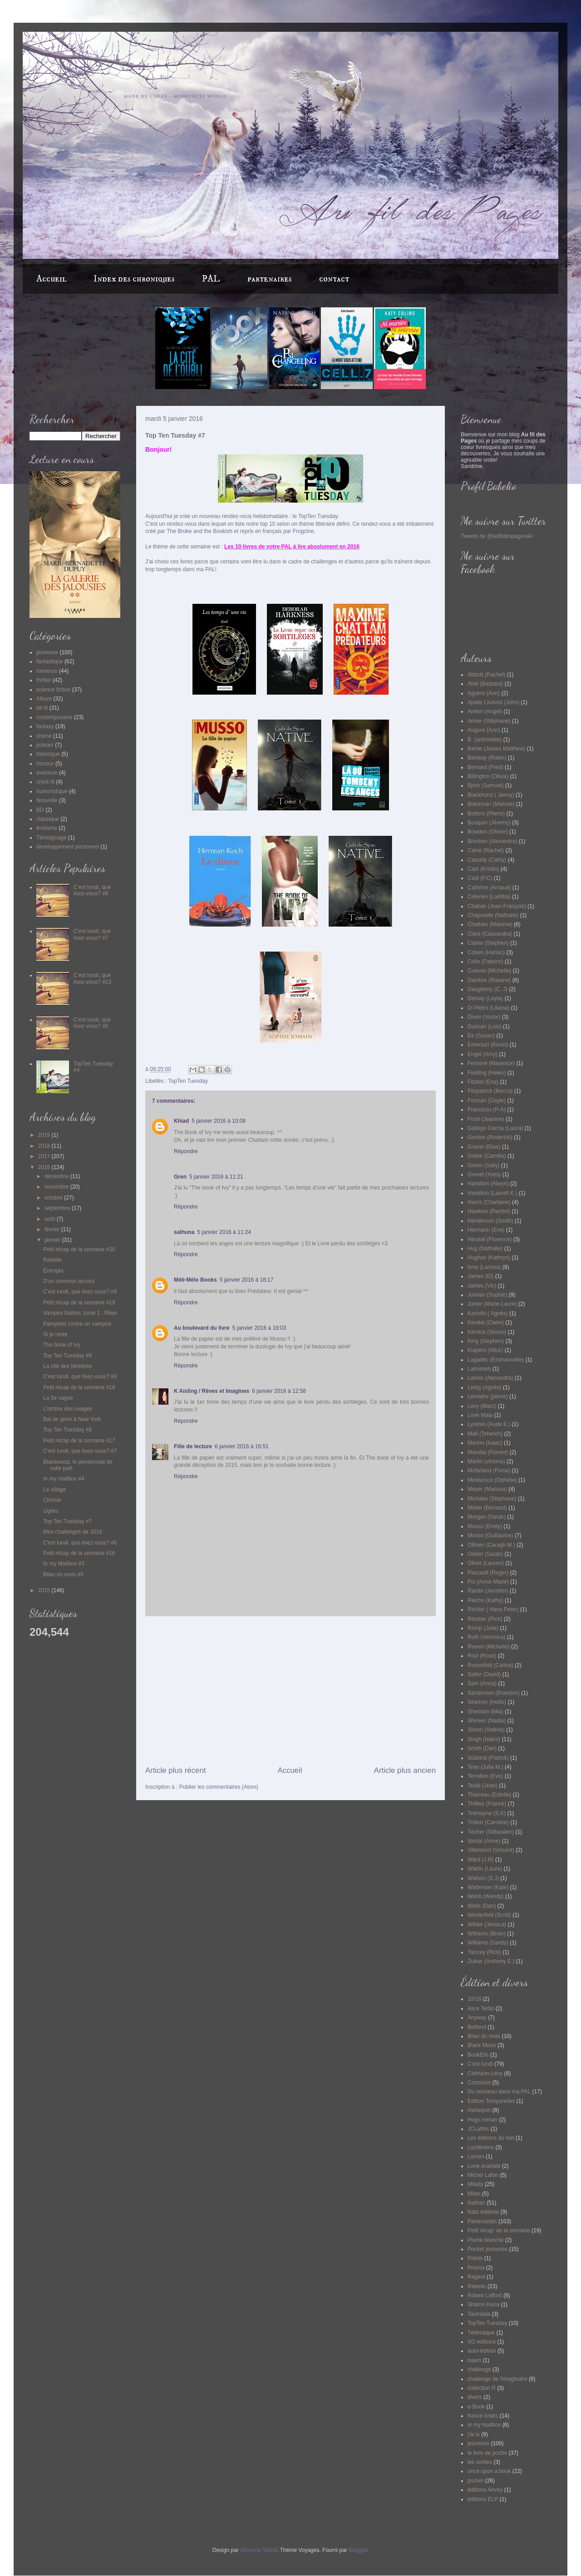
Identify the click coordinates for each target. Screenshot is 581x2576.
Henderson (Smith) (490, 1221)
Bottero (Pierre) (486, 813)
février (52, 1229)
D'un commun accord (68, 1281)
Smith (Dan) (482, 1748)
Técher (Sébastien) (491, 1832)
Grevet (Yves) (484, 1174)
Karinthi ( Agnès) (488, 1313)
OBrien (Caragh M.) (491, 1545)
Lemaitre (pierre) (488, 1396)
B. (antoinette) (485, 739)
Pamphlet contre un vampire (77, 1324)
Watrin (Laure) (485, 1868)
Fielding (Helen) (487, 1073)
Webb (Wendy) (486, 1896)
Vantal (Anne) (484, 1841)
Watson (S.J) (483, 1878)
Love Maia (480, 1415)
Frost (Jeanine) (486, 1119)
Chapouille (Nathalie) (493, 915)
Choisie (52, 1500)
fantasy (45, 726)
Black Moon (482, 2045)
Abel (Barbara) (485, 684)
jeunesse (47, 652)
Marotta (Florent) (488, 1452)
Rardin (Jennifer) (488, 1591)
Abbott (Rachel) (486, 674)
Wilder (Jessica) (487, 1924)
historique (48, 754)
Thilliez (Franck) (487, 1804)
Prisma (476, 2268)
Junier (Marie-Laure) (492, 1304)
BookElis (478, 2055)
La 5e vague (58, 1398)
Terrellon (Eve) (485, 1776)
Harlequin (479, 2110)
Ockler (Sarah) (485, 1554)
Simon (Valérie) (486, 1730)
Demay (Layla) (485, 998)
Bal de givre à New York (72, 1419)
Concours (479, 2082)
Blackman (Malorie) (491, 804)
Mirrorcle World (258, 2550)
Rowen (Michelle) (489, 1646)
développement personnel (67, 847)
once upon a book (489, 2471)
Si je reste (55, 1334)
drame (44, 736)
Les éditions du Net (491, 2138)
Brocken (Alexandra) (492, 841)
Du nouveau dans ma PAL (499, 2091)
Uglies (50, 1511)
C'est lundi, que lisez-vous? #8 (92, 890)
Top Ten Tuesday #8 (67, 1429)
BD (40, 810)
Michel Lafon (483, 2175)
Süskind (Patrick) (488, 1758)
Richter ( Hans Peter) (493, 1609)
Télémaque (481, 2332)
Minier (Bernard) (487, 1508)
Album (44, 699)
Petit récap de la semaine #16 (79, 1553)
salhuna (184, 1232)
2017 (45, 1156)
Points (475, 2258)
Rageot (476, 2277)
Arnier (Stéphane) (489, 721)
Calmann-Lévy (485, 2073)
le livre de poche (487, 2453)
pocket (475, 2480)
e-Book (476, 2406)
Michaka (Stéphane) (492, 1498)
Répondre (186, 1151)
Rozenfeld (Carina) (490, 1665)
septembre (58, 1208)
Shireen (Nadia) (487, 1720)
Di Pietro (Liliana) (488, 1008)
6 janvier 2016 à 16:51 (242, 1446)
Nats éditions (483, 2212)
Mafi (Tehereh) (485, 1434)
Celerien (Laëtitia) (489, 896)
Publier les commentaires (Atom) (218, 1787)
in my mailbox (484, 2425)
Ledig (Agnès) (485, 1387)
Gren (180, 1177)
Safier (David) (484, 1674)
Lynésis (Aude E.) (489, 1424)
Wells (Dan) (482, 1906)
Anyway (477, 2017)
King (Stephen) (486, 1341)
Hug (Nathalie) (485, 1248)
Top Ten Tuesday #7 (67, 1521)
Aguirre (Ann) (484, 693)
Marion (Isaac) (485, 1443)
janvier (53, 1240)
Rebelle (52, 1260)
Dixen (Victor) (484, 1017)
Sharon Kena (483, 2304)
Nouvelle (47, 800)
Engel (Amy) (482, 1054)
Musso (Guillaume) (490, 1535)
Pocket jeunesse (487, 2249)
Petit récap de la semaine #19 (79, 1302)
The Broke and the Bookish (199, 531)
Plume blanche (485, 2240)
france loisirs (483, 2416)
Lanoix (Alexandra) (490, 1378)
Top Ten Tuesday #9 (67, 1355)
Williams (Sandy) (488, 1942)
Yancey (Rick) (484, 1952)
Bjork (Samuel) (485, 785)
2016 (45, 1167)
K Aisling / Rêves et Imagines (211, 1391)
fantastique (49, 661)
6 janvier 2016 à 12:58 (279, 1391)
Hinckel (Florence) (490, 1239)
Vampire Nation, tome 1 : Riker (80, 1313)
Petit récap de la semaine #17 (79, 1440)
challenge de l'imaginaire (497, 2379)
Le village (54, 1489)
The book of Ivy (61, 1345)
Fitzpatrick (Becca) (490, 1091)
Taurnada (479, 2314)
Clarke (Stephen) (488, 943)
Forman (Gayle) (487, 1100)
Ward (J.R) (481, 1859)
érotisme (46, 828)
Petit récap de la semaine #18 (79, 1387)
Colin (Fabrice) (485, 961)
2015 (45, 1590)
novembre (57, 1187)
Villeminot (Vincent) (491, 1850)
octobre (54, 1197)
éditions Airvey (485, 2490)
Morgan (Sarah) (487, 1517)
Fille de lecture (193, 1446)
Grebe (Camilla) (487, 1156)
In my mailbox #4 (63, 1479)
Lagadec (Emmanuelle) (496, 1360)
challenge (479, 2369)
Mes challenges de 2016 (72, 1532)
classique (47, 819)
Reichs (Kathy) (485, 1600)
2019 (45, 1135)
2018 (45, 1146)
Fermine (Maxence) (491, 1063)
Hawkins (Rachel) (489, 1211)
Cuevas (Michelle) (489, 970)
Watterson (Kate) (488, 1887)
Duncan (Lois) (485, 1026)
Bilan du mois (484, 2036)
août (50, 1219)
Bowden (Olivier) (488, 832)
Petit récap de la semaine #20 (79, 1249)
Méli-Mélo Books (195, 1280)
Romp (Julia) (483, 1628)
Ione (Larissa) (484, 1267)
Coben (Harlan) (486, 952)
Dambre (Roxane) (489, 980)
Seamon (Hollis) (487, 1702)
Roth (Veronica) (486, 1637)
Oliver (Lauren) (486, 1563)
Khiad (181, 1121)
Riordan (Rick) (485, 1619)
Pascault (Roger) (488, 1572)
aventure (47, 773)
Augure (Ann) (484, 730)
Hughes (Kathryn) (489, 1257)
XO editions (482, 2342)
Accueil (51, 279)
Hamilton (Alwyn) (488, 1183)
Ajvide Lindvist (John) (493, 702)
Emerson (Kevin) (488, 1044)
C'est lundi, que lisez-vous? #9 (80, 1291)
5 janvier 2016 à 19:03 (259, 1328)
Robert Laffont (485, 2295)
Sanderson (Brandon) (494, 1693)
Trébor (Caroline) (488, 1822)
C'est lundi (480, 2064)
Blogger (358, 2550)
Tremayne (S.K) (487, 1813)
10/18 (474, 1999)
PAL (211, 279)
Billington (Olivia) (488, 776)
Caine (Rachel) (486, 850)
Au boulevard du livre (202, 1328)
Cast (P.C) (480, 878)
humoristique (52, 791)
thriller (43, 680)
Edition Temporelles (491, 2101)
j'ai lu (474, 2434)
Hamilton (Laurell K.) (492, 1193)
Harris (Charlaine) (489, 1202)
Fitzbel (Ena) (483, 1082)
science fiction (53, 689)
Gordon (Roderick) (490, 1137)
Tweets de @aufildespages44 (496, 536)
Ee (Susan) (481, 1035)
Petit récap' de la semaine (499, 2230)
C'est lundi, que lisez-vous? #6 (92, 1023)
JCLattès (478, 2129)
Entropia (53, 1271)
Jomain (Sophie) (487, 1295)
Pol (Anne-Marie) (488, 1582)
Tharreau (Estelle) (489, 1794)
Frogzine (303, 531)
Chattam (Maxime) (490, 924)
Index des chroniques (134, 279)
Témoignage (51, 837)
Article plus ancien (405, 1770)
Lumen (476, 2156)
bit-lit (42, 708)
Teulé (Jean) (482, 1785)
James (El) (480, 1276)
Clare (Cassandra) (490, 934)
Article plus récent (175, 1770)
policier (45, 745)
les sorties (480, 2462)
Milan (474, 2194)
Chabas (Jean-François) (497, 906)
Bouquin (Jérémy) (489, 822)
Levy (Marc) (482, 1406)
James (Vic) (482, 1286)
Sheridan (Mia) (485, 1711)
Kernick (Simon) (487, 1332)
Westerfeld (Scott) (489, 1915)
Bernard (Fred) (485, 767)
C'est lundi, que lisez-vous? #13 (92, 978)
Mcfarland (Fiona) (489, 1470)
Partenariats (482, 2221)
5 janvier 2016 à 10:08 (219, 1121)
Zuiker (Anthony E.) (491, 1961)
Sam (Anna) (482, 1683)
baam (474, 2360)
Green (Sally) (484, 1165)
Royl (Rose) (482, 1656)
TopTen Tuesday (187, 1081)
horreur (45, 763)
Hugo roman (482, 2120)
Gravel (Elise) (484, 1147)
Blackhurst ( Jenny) (491, 795)
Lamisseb (479, 1369)
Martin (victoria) (486, 1461)
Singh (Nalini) (484, 1739)
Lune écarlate (484, 2166)
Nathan (476, 2203)
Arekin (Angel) (485, 711)
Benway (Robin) (487, 758)
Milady (475, 2184)
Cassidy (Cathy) (487, 860)
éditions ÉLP (483, 2499)
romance (47, 671)
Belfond (477, 2027)
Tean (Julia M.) (485, 1767)
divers (475, 2397)
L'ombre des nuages (67, 1409)
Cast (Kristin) (483, 869)
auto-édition (482, 2351)
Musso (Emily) (485, 1526)
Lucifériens (481, 2147)
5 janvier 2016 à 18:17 (247, 1280)
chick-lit (45, 782)
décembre (57, 1176)
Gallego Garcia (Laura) (495, 1128)
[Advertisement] (290, 1690)
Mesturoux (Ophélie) (492, 1480)
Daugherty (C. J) (487, 989)
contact (334, 279)
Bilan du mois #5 (63, 1574)
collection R (482, 2388)
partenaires (269, 279)
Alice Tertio (481, 2008)
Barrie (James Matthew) (496, 748)
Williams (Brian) (487, 1933)
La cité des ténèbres (67, 1366)
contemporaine (54, 717)
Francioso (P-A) (487, 1109)
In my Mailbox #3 (63, 1563)
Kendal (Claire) (486, 1322)
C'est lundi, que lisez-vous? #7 (92, 934)
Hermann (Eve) (486, 1230)
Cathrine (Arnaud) (489, 887)
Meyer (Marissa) (487, 1489)
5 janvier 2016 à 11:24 (224, 1232)
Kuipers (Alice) (485, 1350)
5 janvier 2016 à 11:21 (216, 1177)
